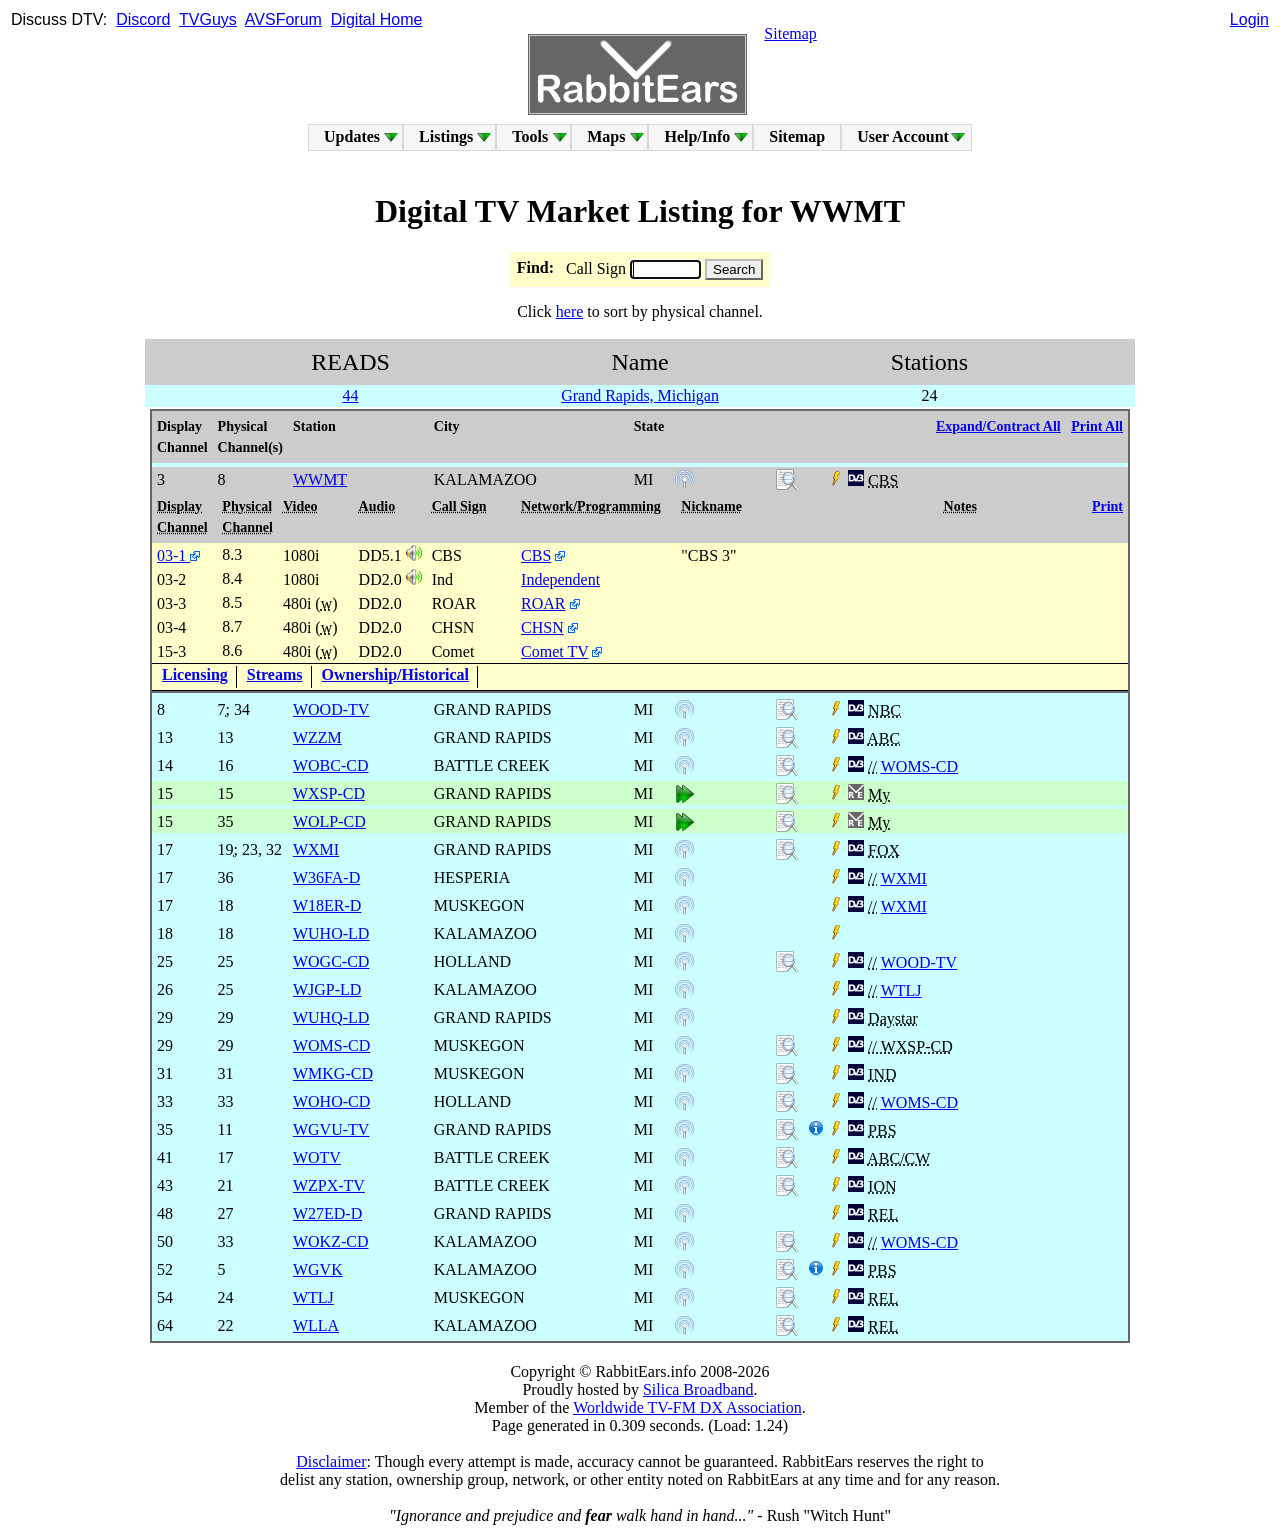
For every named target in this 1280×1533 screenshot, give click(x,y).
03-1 (178, 555)
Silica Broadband (698, 1389)
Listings (446, 136)
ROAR (543, 603)
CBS (536, 555)
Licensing (195, 674)
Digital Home (377, 19)
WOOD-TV (919, 962)
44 (351, 395)
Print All (1097, 426)
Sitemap (790, 33)
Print (1107, 506)
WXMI (904, 878)
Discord (143, 19)
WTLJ (901, 990)
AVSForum (283, 19)
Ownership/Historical (396, 674)
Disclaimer (331, 1461)
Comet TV (554, 651)
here (570, 311)
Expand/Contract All (998, 426)
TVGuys (208, 19)
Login (1249, 19)
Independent (560, 579)
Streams (275, 674)
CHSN (542, 627)
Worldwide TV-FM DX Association (687, 1407)
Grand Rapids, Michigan (640, 395)
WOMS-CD (919, 766)
